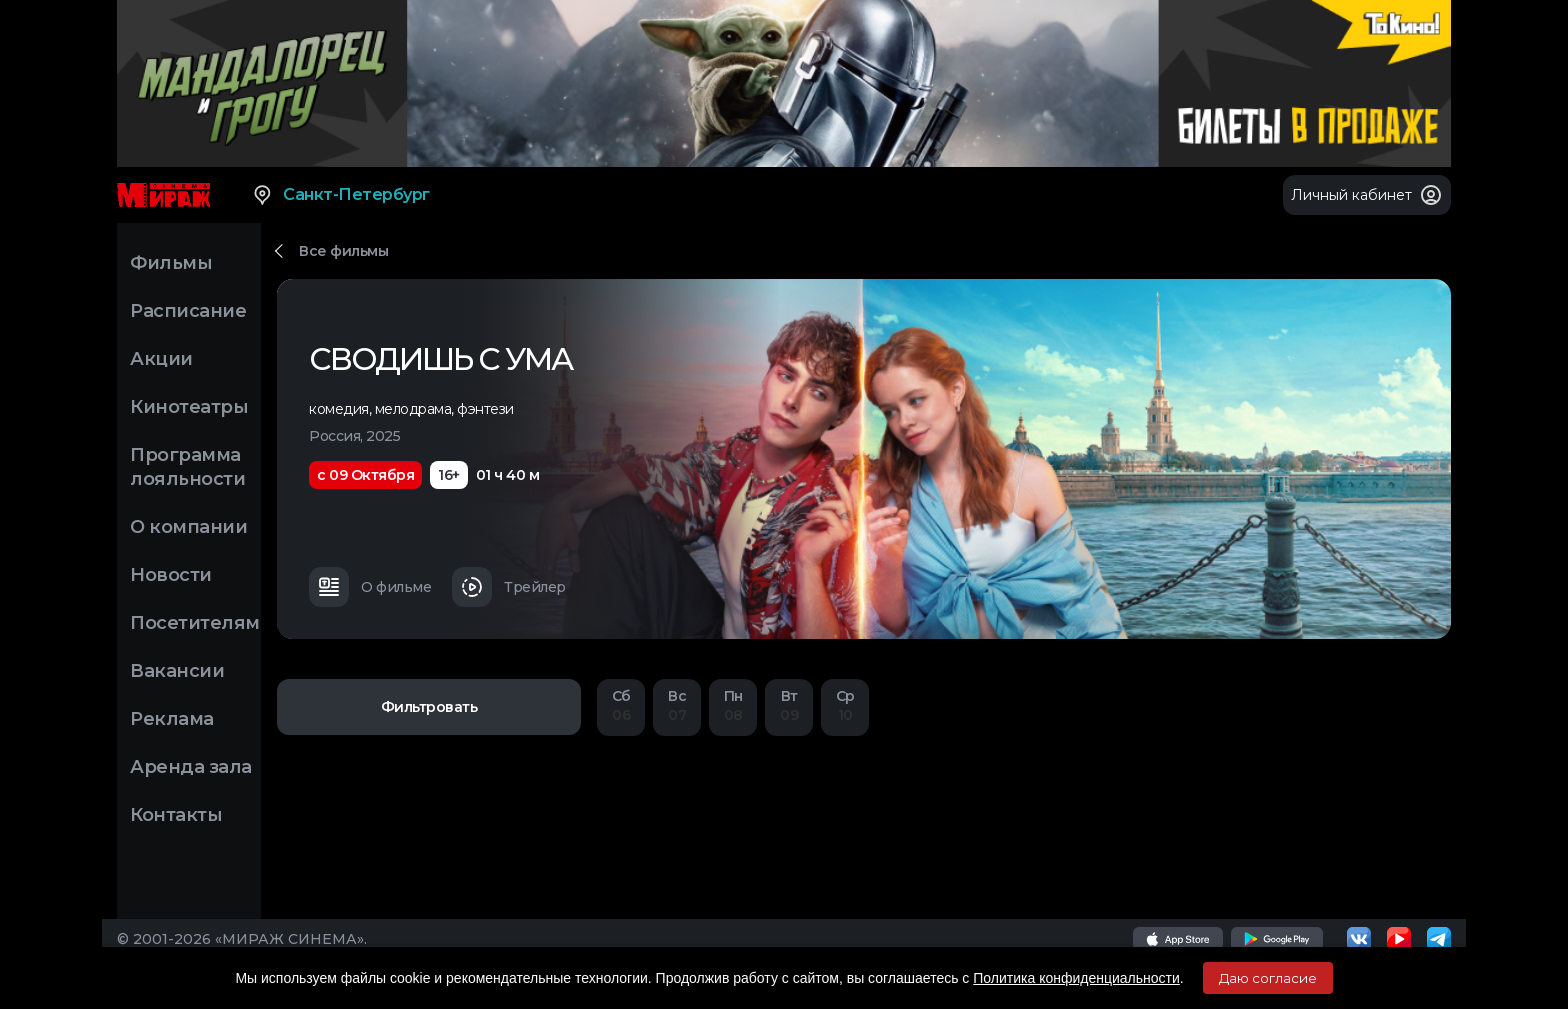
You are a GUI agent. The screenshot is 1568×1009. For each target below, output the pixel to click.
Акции (161, 359)
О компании (188, 527)
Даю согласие (1268, 978)
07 (677, 705)
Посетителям (195, 623)
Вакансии (177, 671)
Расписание (188, 311)
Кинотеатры (189, 407)
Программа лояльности (187, 467)
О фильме (370, 587)
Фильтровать (429, 707)
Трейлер (509, 587)
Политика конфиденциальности (1076, 978)
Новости (171, 575)
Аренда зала (191, 767)
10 (845, 705)
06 (621, 705)
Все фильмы (343, 251)
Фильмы (171, 263)
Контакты (176, 815)
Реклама (172, 719)
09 (789, 705)
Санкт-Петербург (340, 195)
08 (733, 705)
